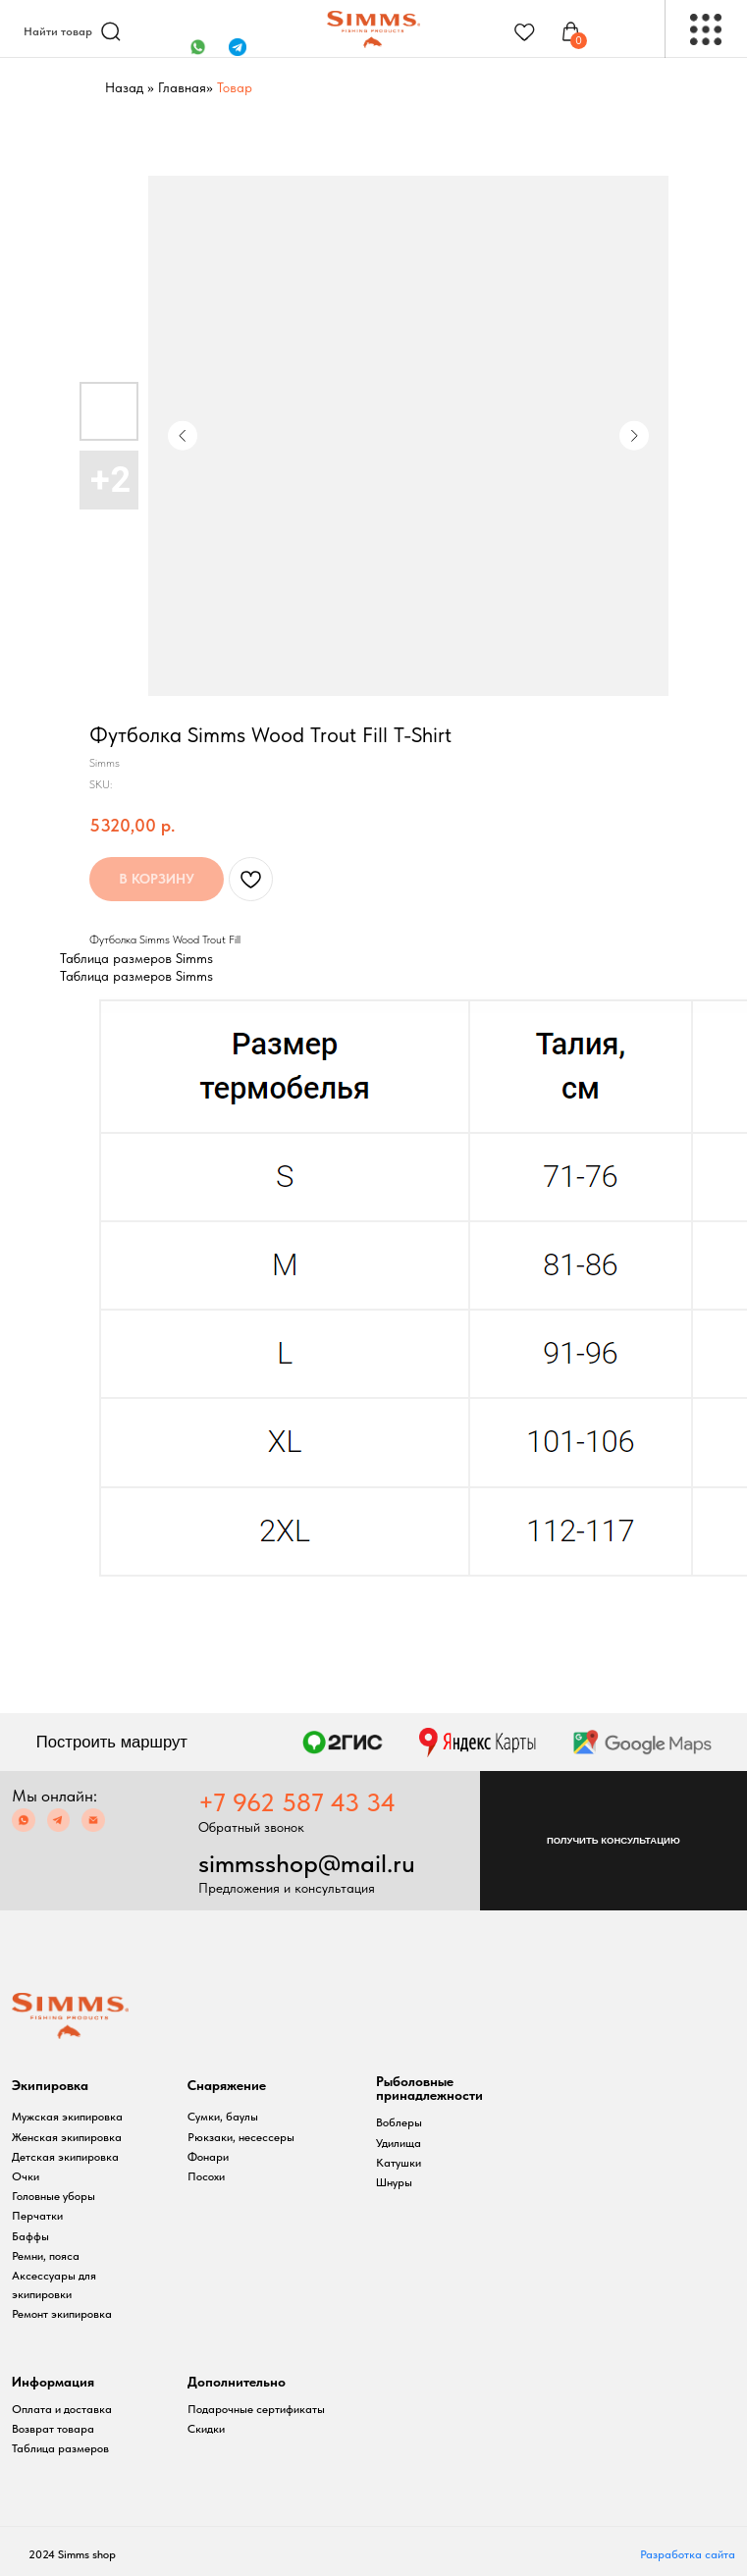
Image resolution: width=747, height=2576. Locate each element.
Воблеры (399, 2122)
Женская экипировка (67, 2137)
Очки (25, 2176)
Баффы (30, 2236)
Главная (182, 87)
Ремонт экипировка (62, 2314)
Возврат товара (53, 2429)
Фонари (208, 2157)
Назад (124, 87)
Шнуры (394, 2182)
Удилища (398, 2143)
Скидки (206, 2429)
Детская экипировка (65, 2157)
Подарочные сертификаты (256, 2409)
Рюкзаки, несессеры (240, 2137)
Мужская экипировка (67, 2116)
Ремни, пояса (46, 2256)
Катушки (398, 2163)
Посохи (206, 2176)
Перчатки (37, 2216)
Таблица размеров (60, 2448)
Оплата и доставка (62, 2409)
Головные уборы (53, 2196)
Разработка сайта (687, 2554)
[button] (613, 1841)
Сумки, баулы (222, 2116)
